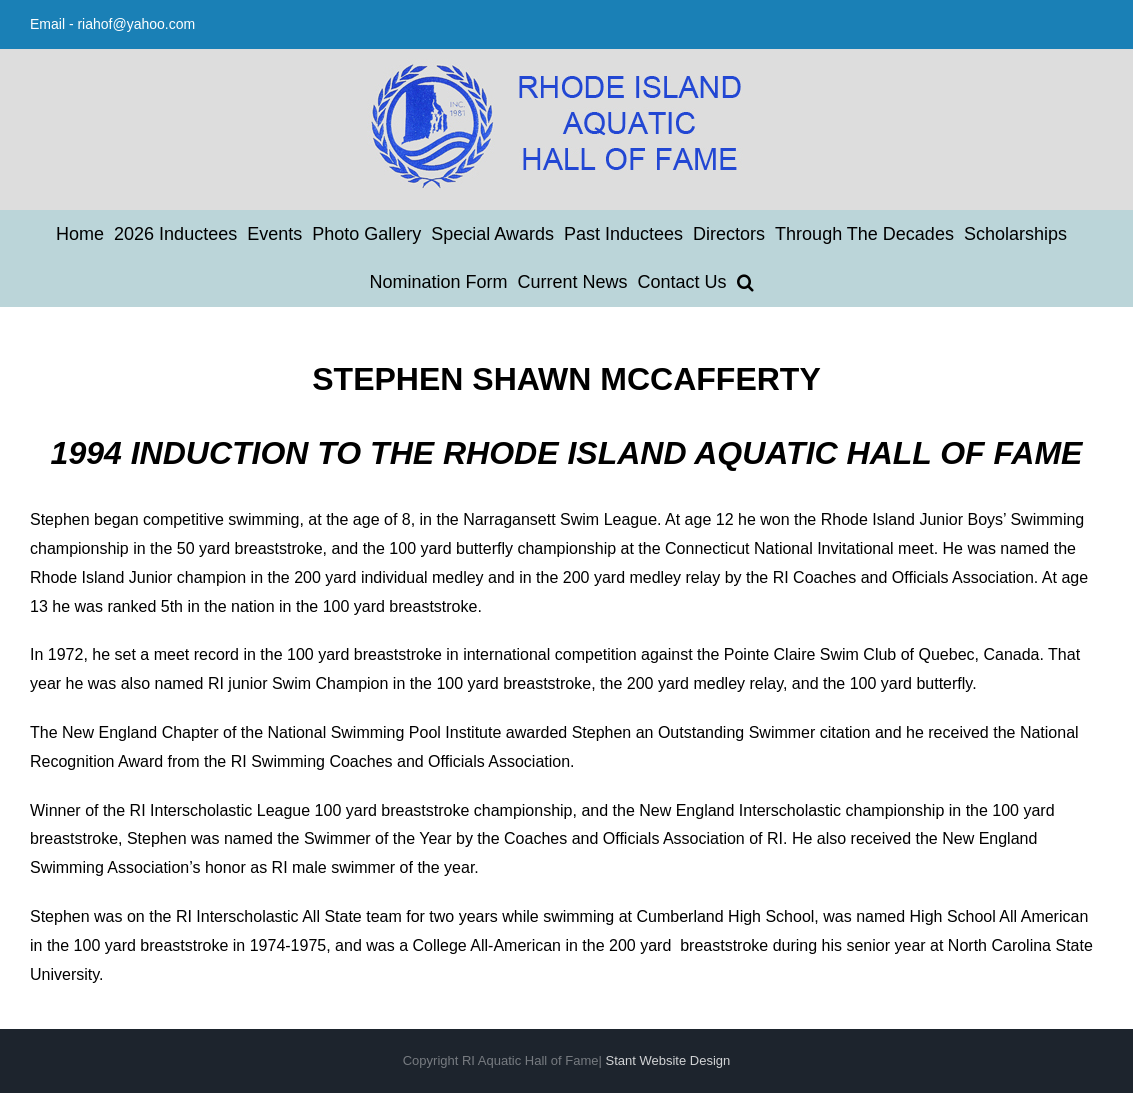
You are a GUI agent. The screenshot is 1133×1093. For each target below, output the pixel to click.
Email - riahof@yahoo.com (112, 24)
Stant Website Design (668, 1060)
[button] (745, 282)
